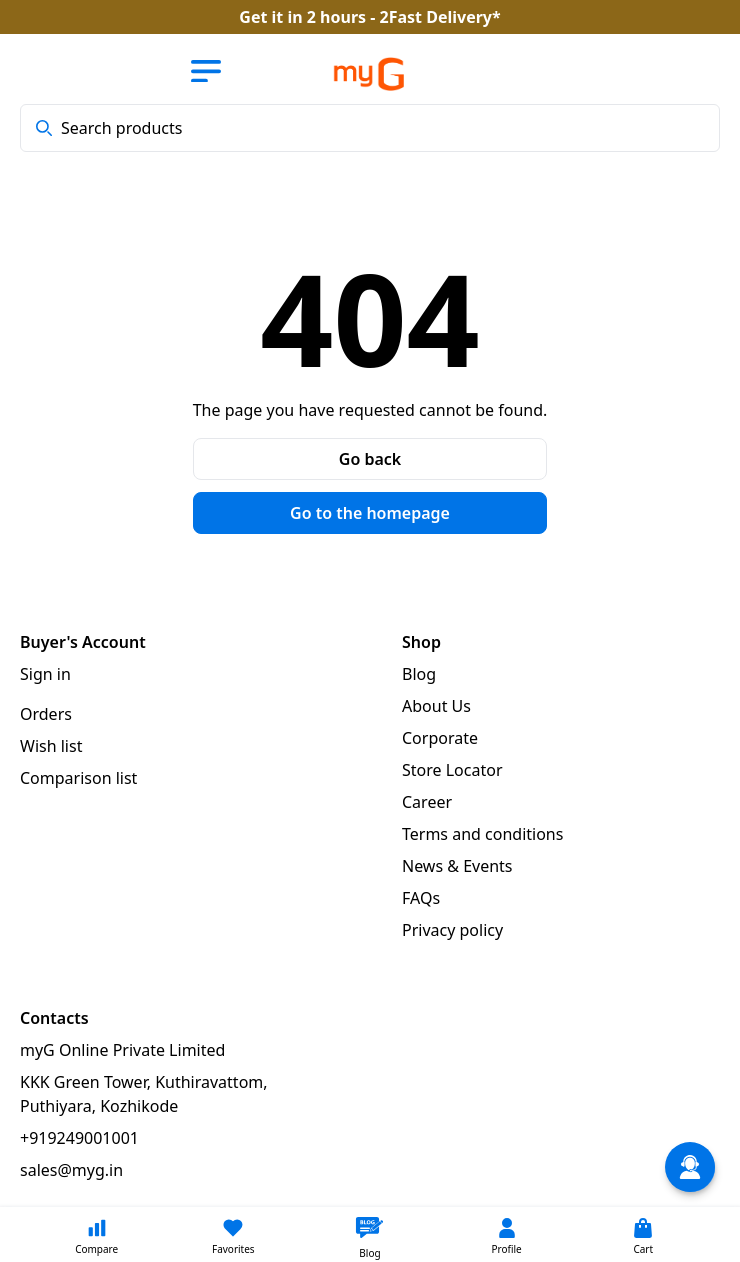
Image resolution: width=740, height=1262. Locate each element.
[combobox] (370, 128)
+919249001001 (79, 1138)
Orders (46, 714)
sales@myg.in (71, 1170)
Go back (370, 459)
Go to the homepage (370, 513)
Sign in (45, 674)
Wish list (51, 746)
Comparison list (78, 778)
